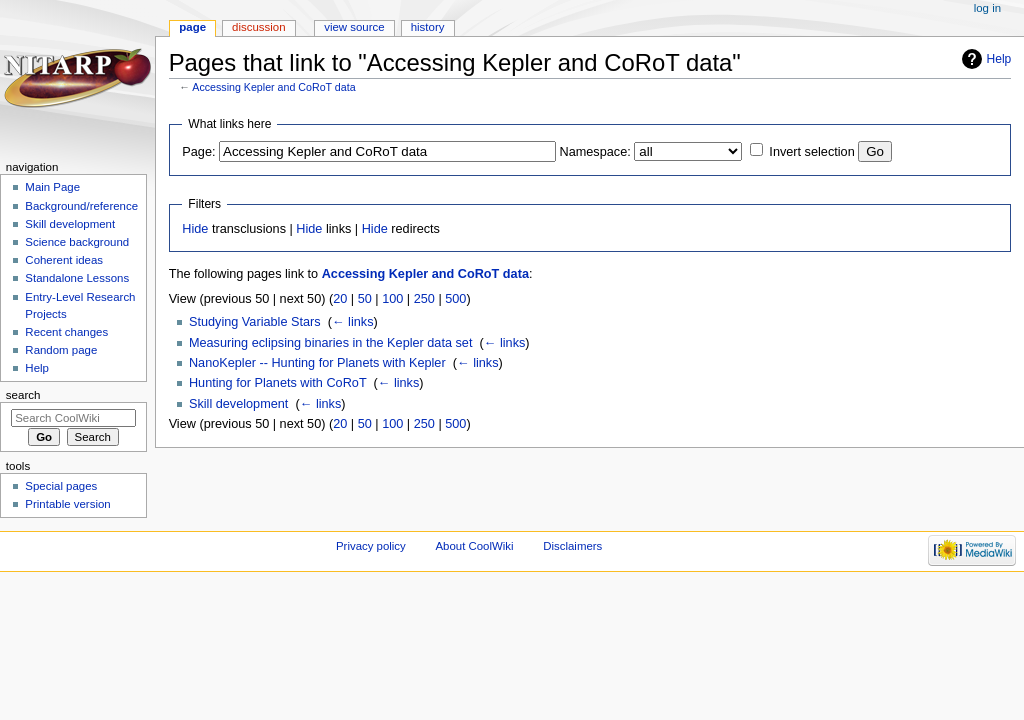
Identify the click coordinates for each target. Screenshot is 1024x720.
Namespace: (595, 152)
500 (455, 299)
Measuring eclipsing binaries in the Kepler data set (331, 343)
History (428, 27)
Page (192, 27)
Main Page (52, 187)
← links (353, 322)
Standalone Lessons (77, 278)
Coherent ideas (64, 260)
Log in (987, 8)
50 (365, 299)
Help (999, 59)
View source (354, 27)
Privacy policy (371, 546)
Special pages (61, 486)
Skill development (238, 404)
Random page (61, 350)
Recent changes (66, 332)
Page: (198, 152)
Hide (195, 229)
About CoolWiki (474, 546)
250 (424, 299)
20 (340, 299)
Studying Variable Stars (255, 322)
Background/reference (81, 206)
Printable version (67, 504)
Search (23, 395)
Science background (77, 242)
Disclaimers (572, 546)
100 (392, 299)
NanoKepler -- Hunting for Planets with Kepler (317, 363)
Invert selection (811, 152)
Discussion (258, 27)
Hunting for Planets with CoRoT (277, 383)
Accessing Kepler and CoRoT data (273, 87)
